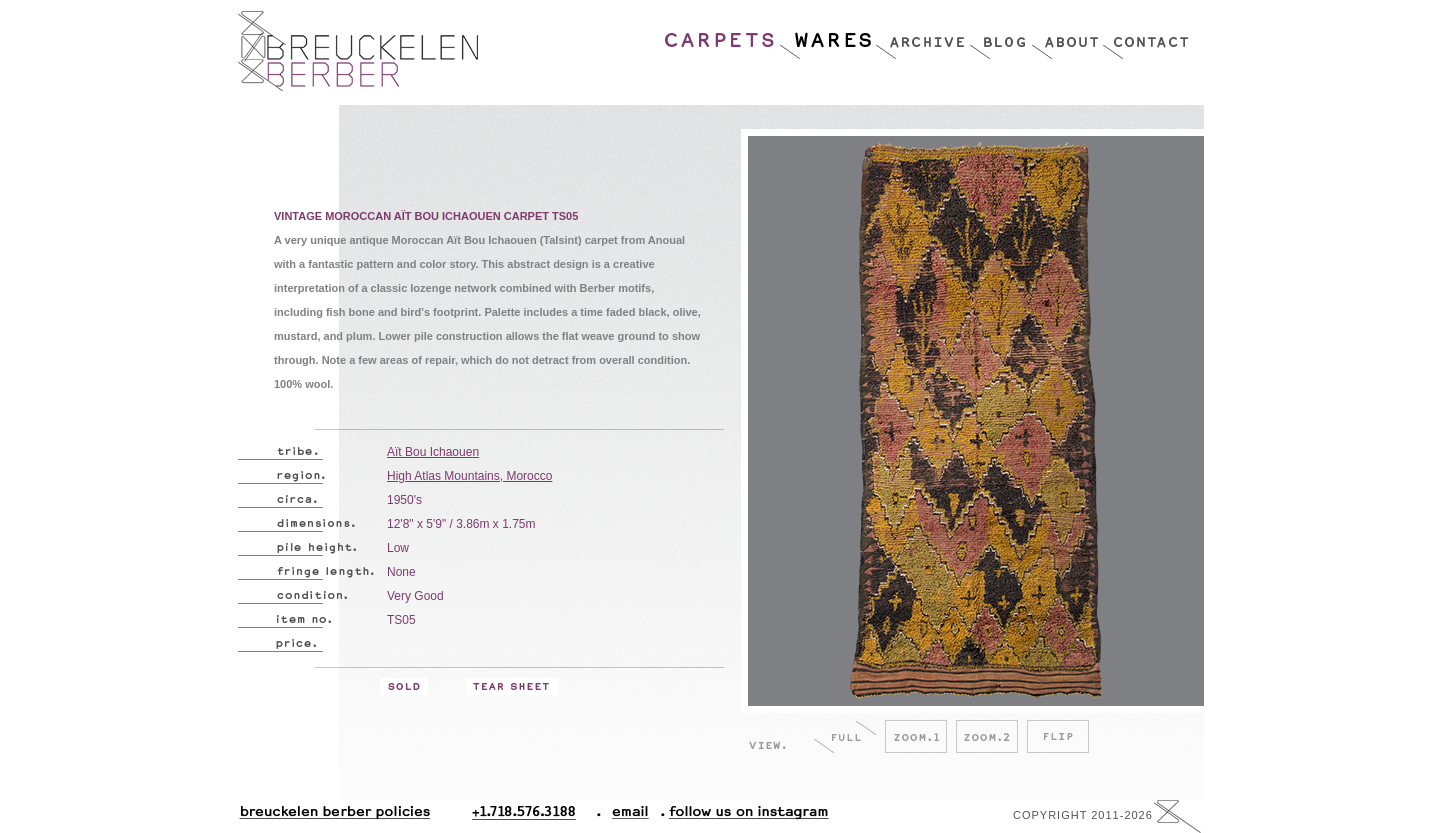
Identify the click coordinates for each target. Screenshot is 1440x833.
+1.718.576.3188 (536, 816)
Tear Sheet (512, 686)
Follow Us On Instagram (741, 816)
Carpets (721, 35)
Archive (922, 35)
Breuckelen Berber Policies (334, 816)
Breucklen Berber (358, 51)
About (1066, 35)
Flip (1058, 736)
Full (845, 736)
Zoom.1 (916, 736)
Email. (626, 816)
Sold (404, 686)
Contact (1145, 35)
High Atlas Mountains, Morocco (469, 476)
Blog (1000, 35)
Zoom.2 (987, 736)
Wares (826, 35)
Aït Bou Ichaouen (433, 452)
